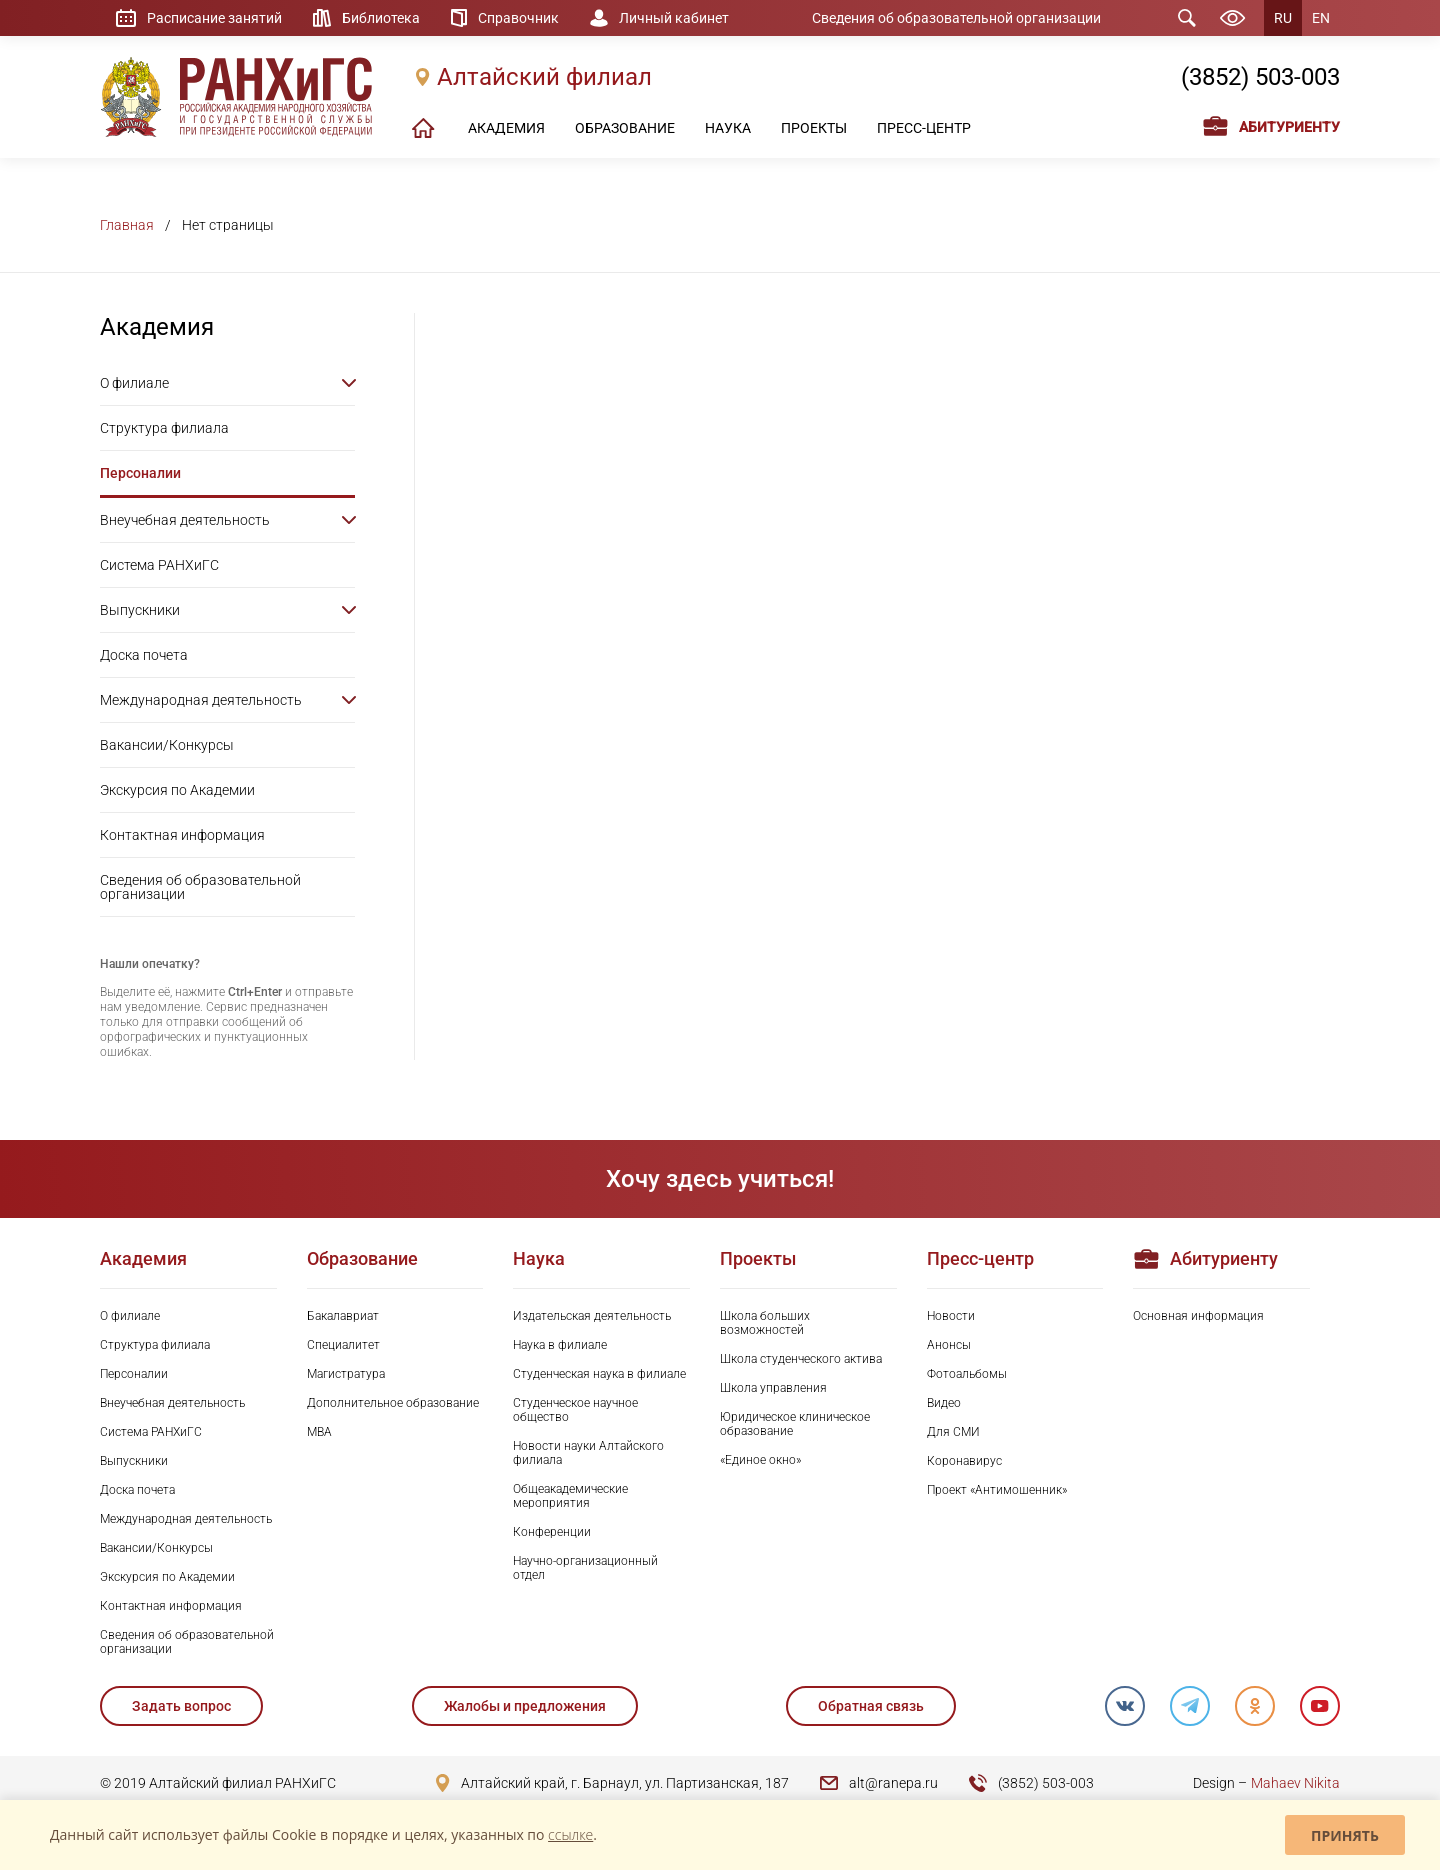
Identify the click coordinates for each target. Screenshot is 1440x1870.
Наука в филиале (560, 1345)
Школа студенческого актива (801, 1359)
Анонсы (949, 1345)
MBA (319, 1432)
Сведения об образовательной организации (956, 18)
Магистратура (346, 1374)
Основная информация (1198, 1316)
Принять (1345, 1835)
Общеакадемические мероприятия (570, 1496)
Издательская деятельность (592, 1316)
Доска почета (144, 655)
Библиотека (381, 18)
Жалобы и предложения (525, 1706)
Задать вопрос (181, 1706)
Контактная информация (182, 835)
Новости (951, 1316)
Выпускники (140, 610)
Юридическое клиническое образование (795, 1424)
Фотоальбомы (967, 1374)
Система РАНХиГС (159, 565)
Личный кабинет (674, 18)
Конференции (552, 1532)
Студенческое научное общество (575, 1410)
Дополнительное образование (393, 1403)
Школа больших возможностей (765, 1323)
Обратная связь (871, 1706)
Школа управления (773, 1388)
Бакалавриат (343, 1316)
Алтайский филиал (544, 77)
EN (1321, 18)
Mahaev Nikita (1295, 1783)
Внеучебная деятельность (185, 520)
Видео (944, 1403)
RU (1283, 18)
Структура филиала (164, 428)
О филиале (134, 383)
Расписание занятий (214, 18)
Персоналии (140, 473)
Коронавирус (964, 1461)
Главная (127, 225)
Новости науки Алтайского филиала (588, 1453)
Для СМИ (953, 1432)
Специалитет (343, 1345)
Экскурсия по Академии (177, 790)
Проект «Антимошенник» (997, 1490)
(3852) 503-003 (1260, 77)
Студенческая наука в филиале (599, 1374)
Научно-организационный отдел (585, 1568)
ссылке (570, 1834)
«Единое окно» (760, 1460)
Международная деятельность (201, 700)
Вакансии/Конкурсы (167, 745)
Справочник (518, 18)
